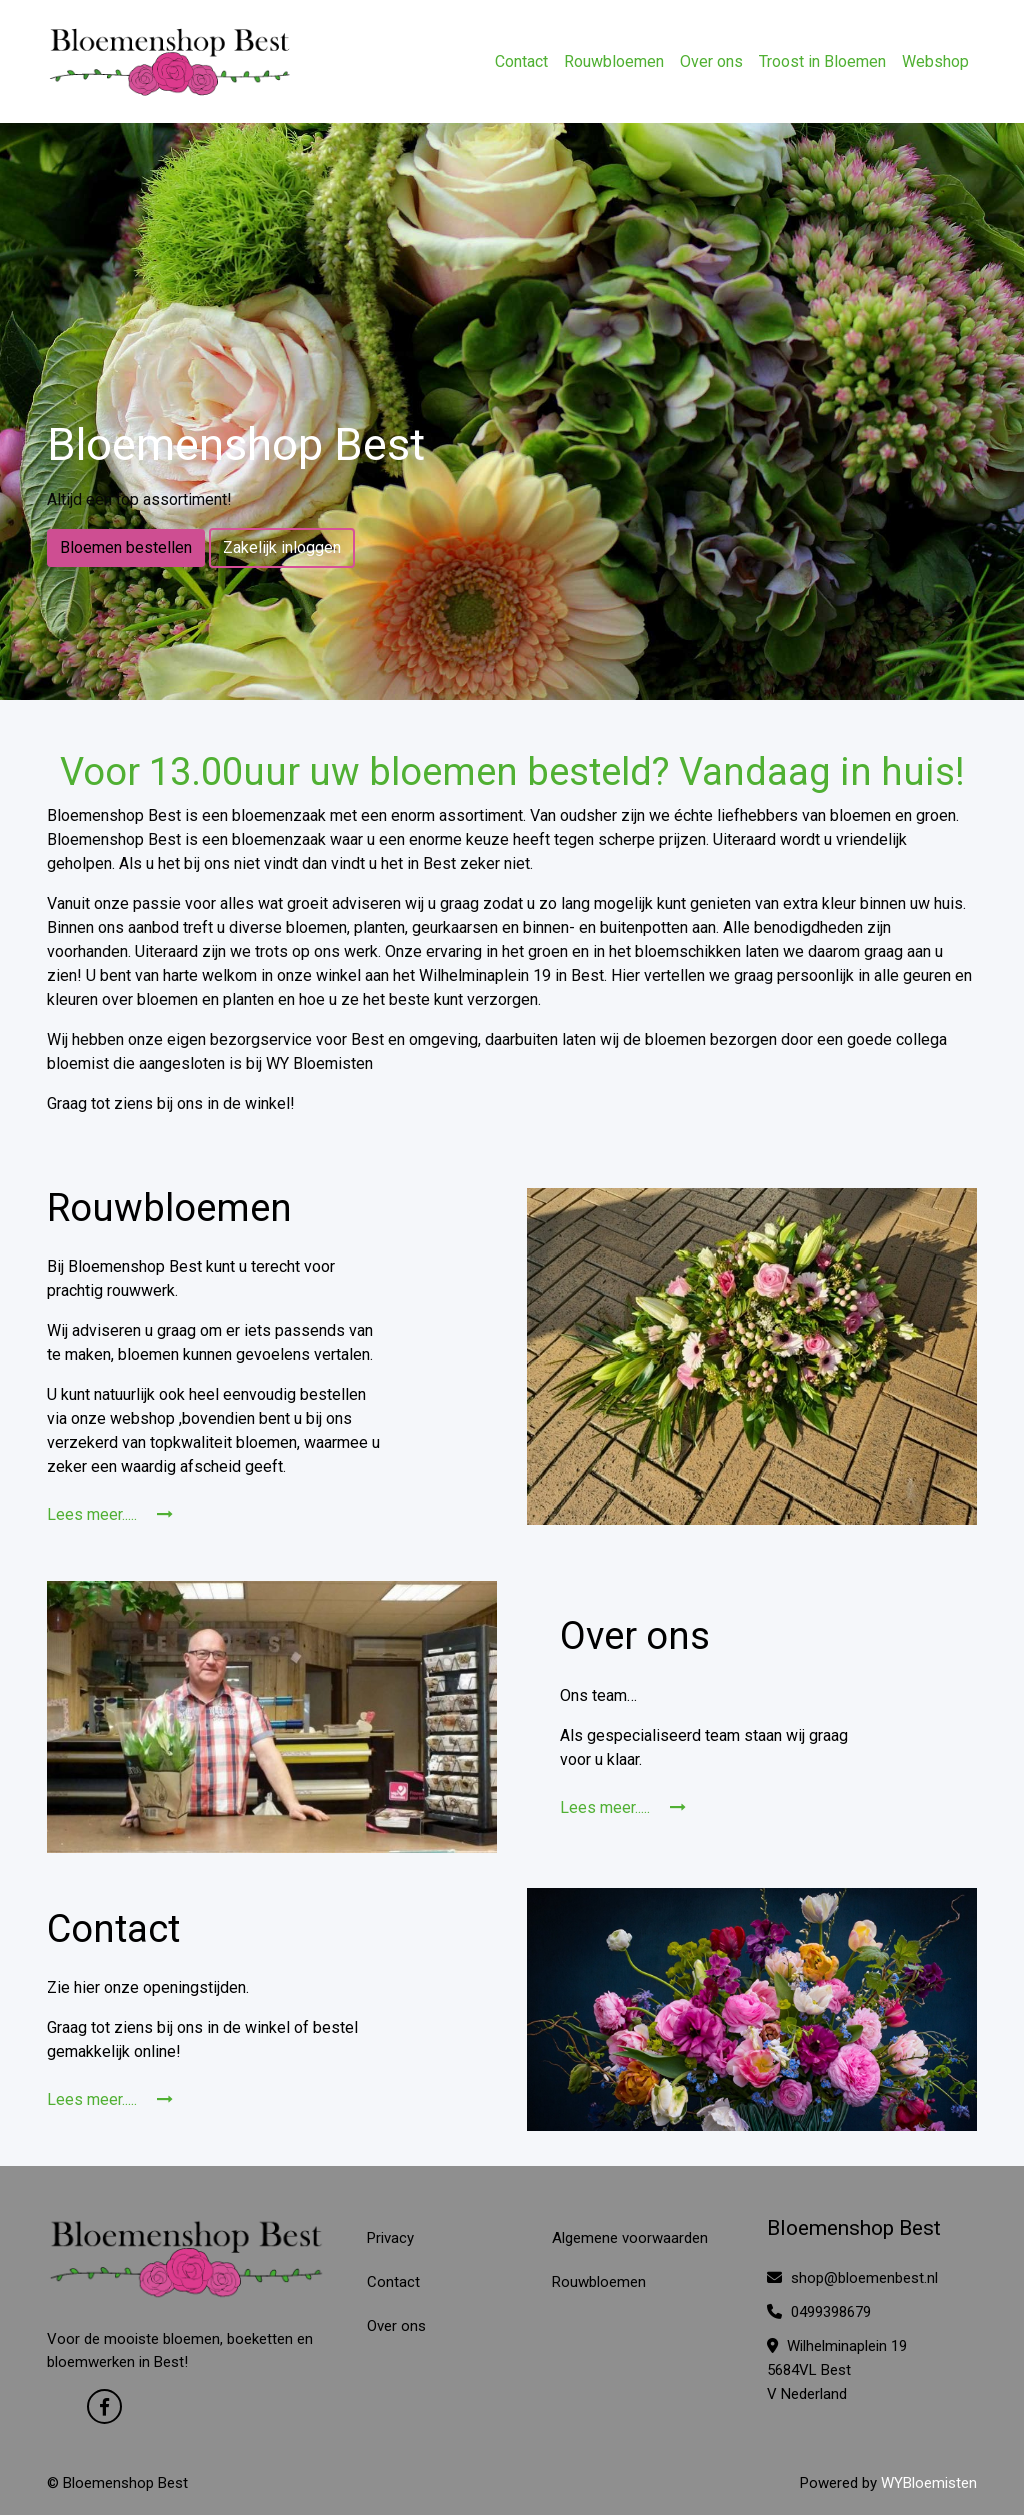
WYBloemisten (929, 2483)
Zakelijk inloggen (282, 547)
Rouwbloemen (614, 61)
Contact (521, 61)
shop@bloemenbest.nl (852, 2278)
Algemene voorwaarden (630, 2238)
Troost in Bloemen (822, 61)
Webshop (935, 61)
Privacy (390, 2238)
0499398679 (819, 2312)
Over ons (711, 61)
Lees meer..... (110, 1514)
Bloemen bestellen (126, 547)
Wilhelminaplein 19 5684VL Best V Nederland (837, 2370)
